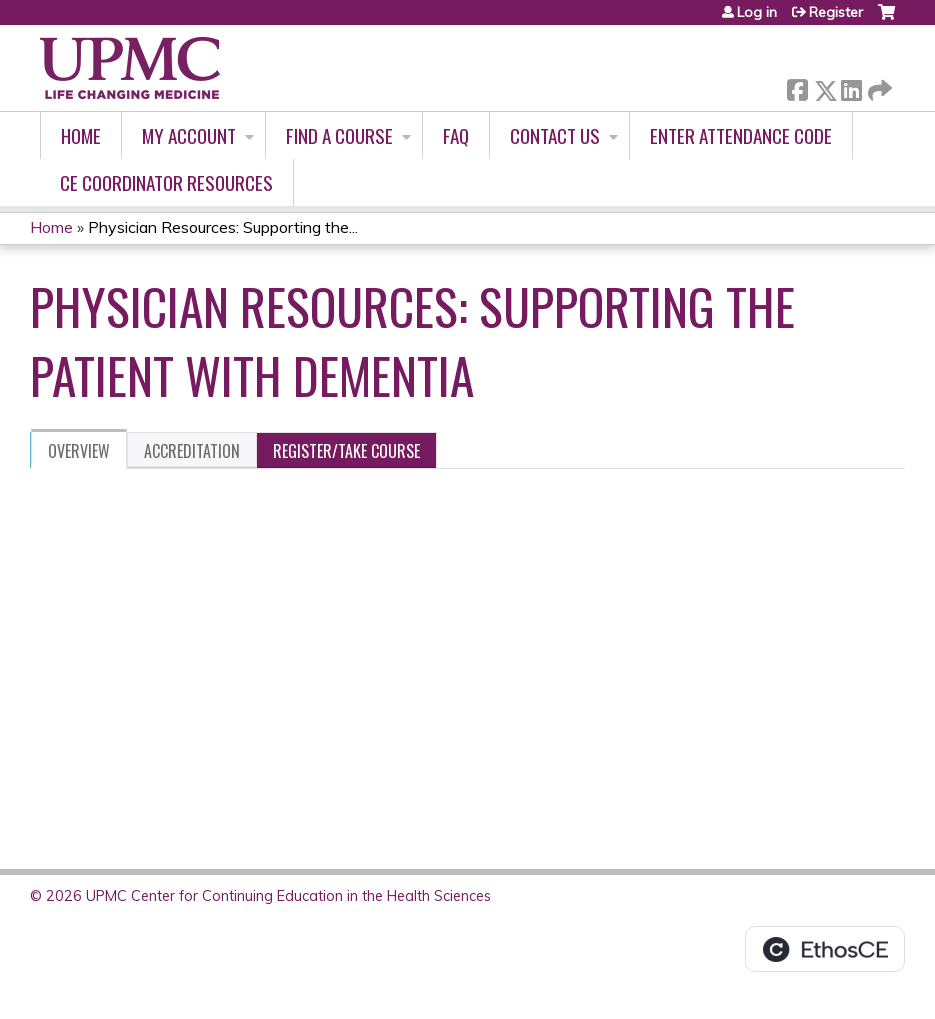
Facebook (797, 86)
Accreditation (192, 451)
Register (836, 12)
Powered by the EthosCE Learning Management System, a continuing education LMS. (825, 949)
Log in (757, 12)
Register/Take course (346, 451)
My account (189, 135)
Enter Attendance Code (741, 135)
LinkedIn (851, 86)
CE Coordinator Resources (166, 182)
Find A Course (339, 135)
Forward (878, 86)
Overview (79, 451)
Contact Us (555, 135)
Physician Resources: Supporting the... (223, 227)
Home (81, 135)
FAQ (456, 135)
